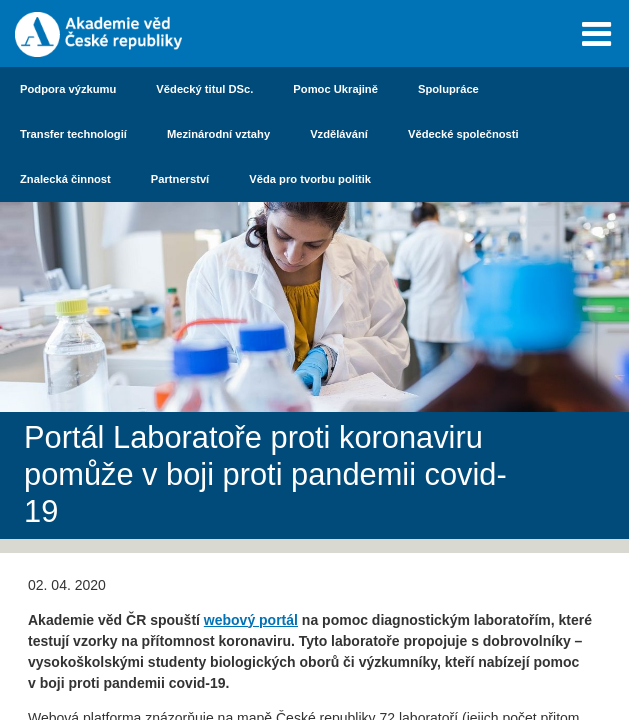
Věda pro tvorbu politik (310, 179)
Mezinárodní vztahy (218, 134)
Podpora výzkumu (68, 89)
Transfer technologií (73, 134)
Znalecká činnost (65, 179)
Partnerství (180, 179)
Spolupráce (448, 89)
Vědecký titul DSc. (204, 89)
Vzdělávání (339, 134)
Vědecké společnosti (463, 134)
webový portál (251, 620)
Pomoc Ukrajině (335, 89)
